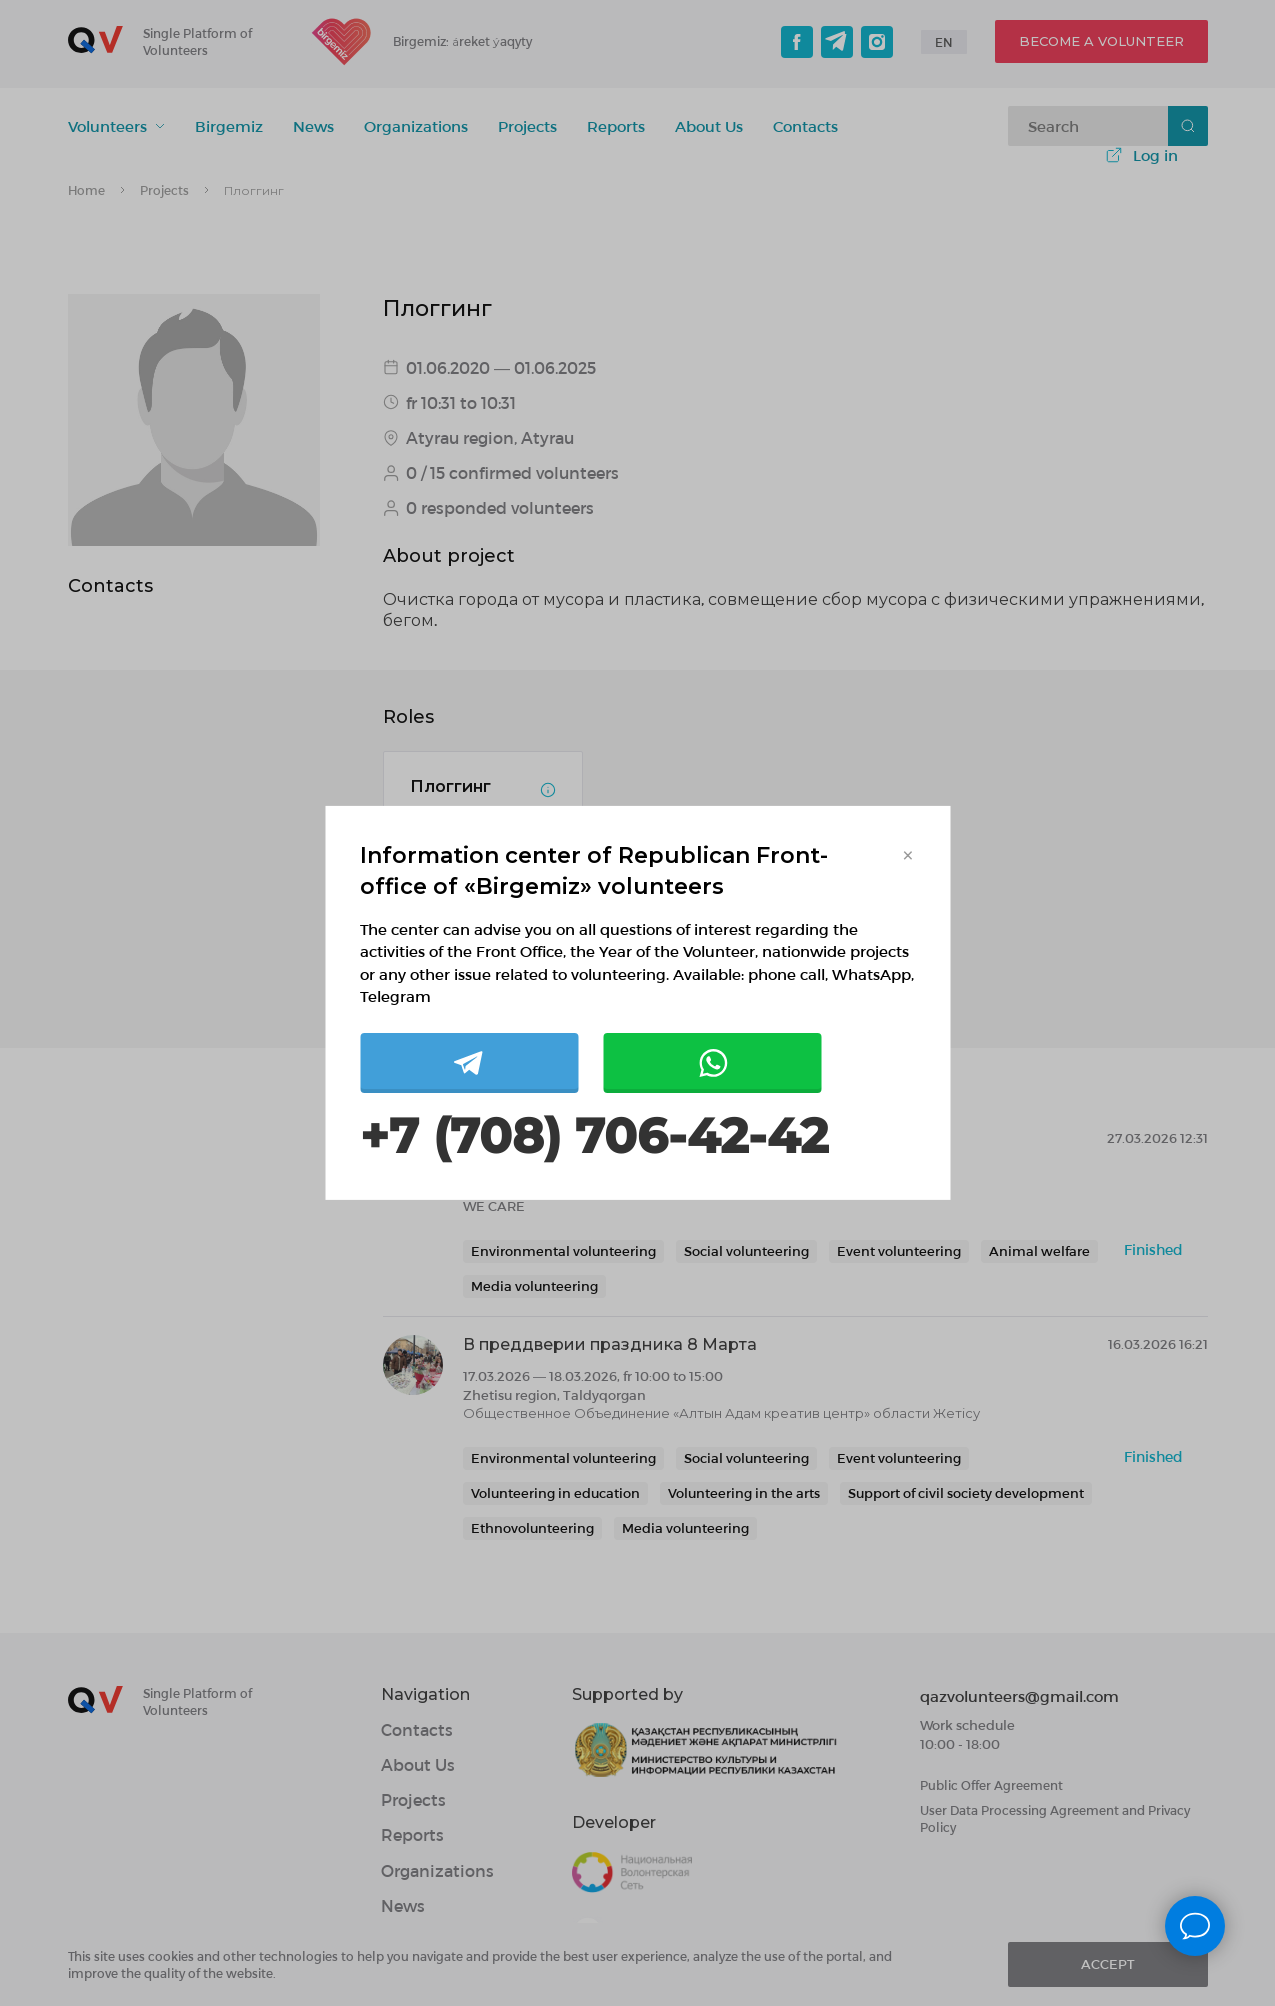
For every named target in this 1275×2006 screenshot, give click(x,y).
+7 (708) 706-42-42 (594, 1136)
